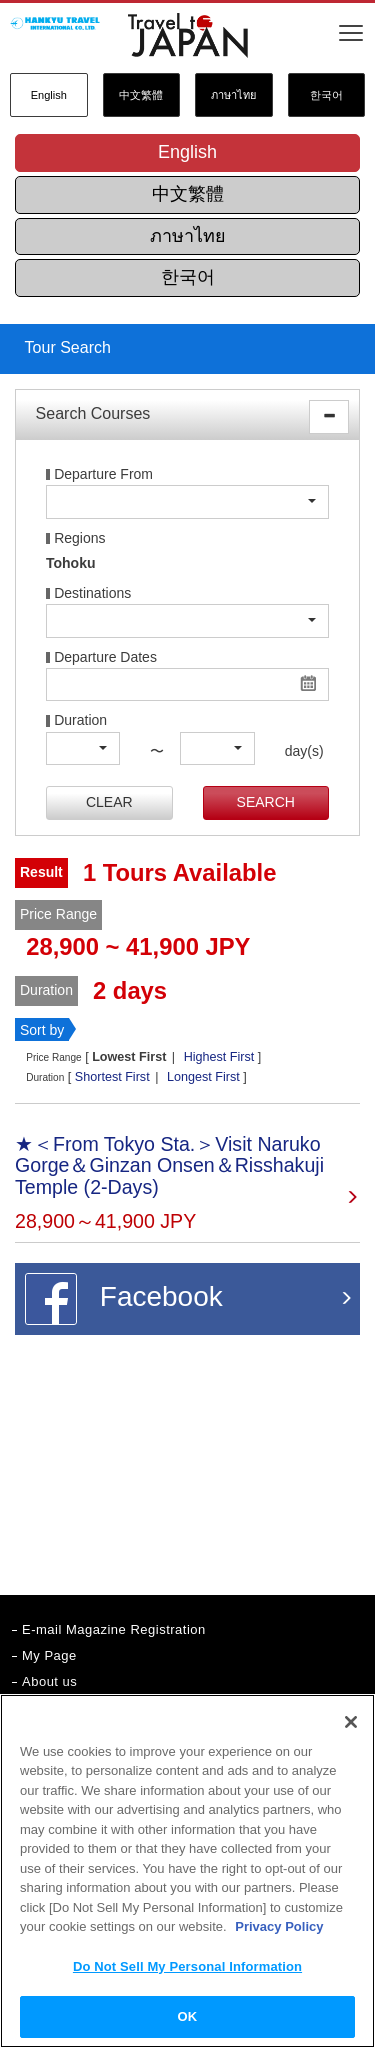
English (49, 95)
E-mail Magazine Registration (114, 1629)
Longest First (203, 1077)
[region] (187, 1871)
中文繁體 (141, 95)
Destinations (92, 593)
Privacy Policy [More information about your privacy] (279, 1926)
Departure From (103, 474)
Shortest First (112, 1077)
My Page (49, 1655)
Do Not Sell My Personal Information (187, 1966)
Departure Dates (105, 657)
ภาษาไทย (233, 95)
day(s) (296, 751)
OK (188, 2016)
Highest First (219, 1057)
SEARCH (266, 802)
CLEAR (109, 802)
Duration (80, 720)
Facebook (124, 1299)
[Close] (351, 1722)
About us (49, 1681)
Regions (79, 538)
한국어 (326, 95)
